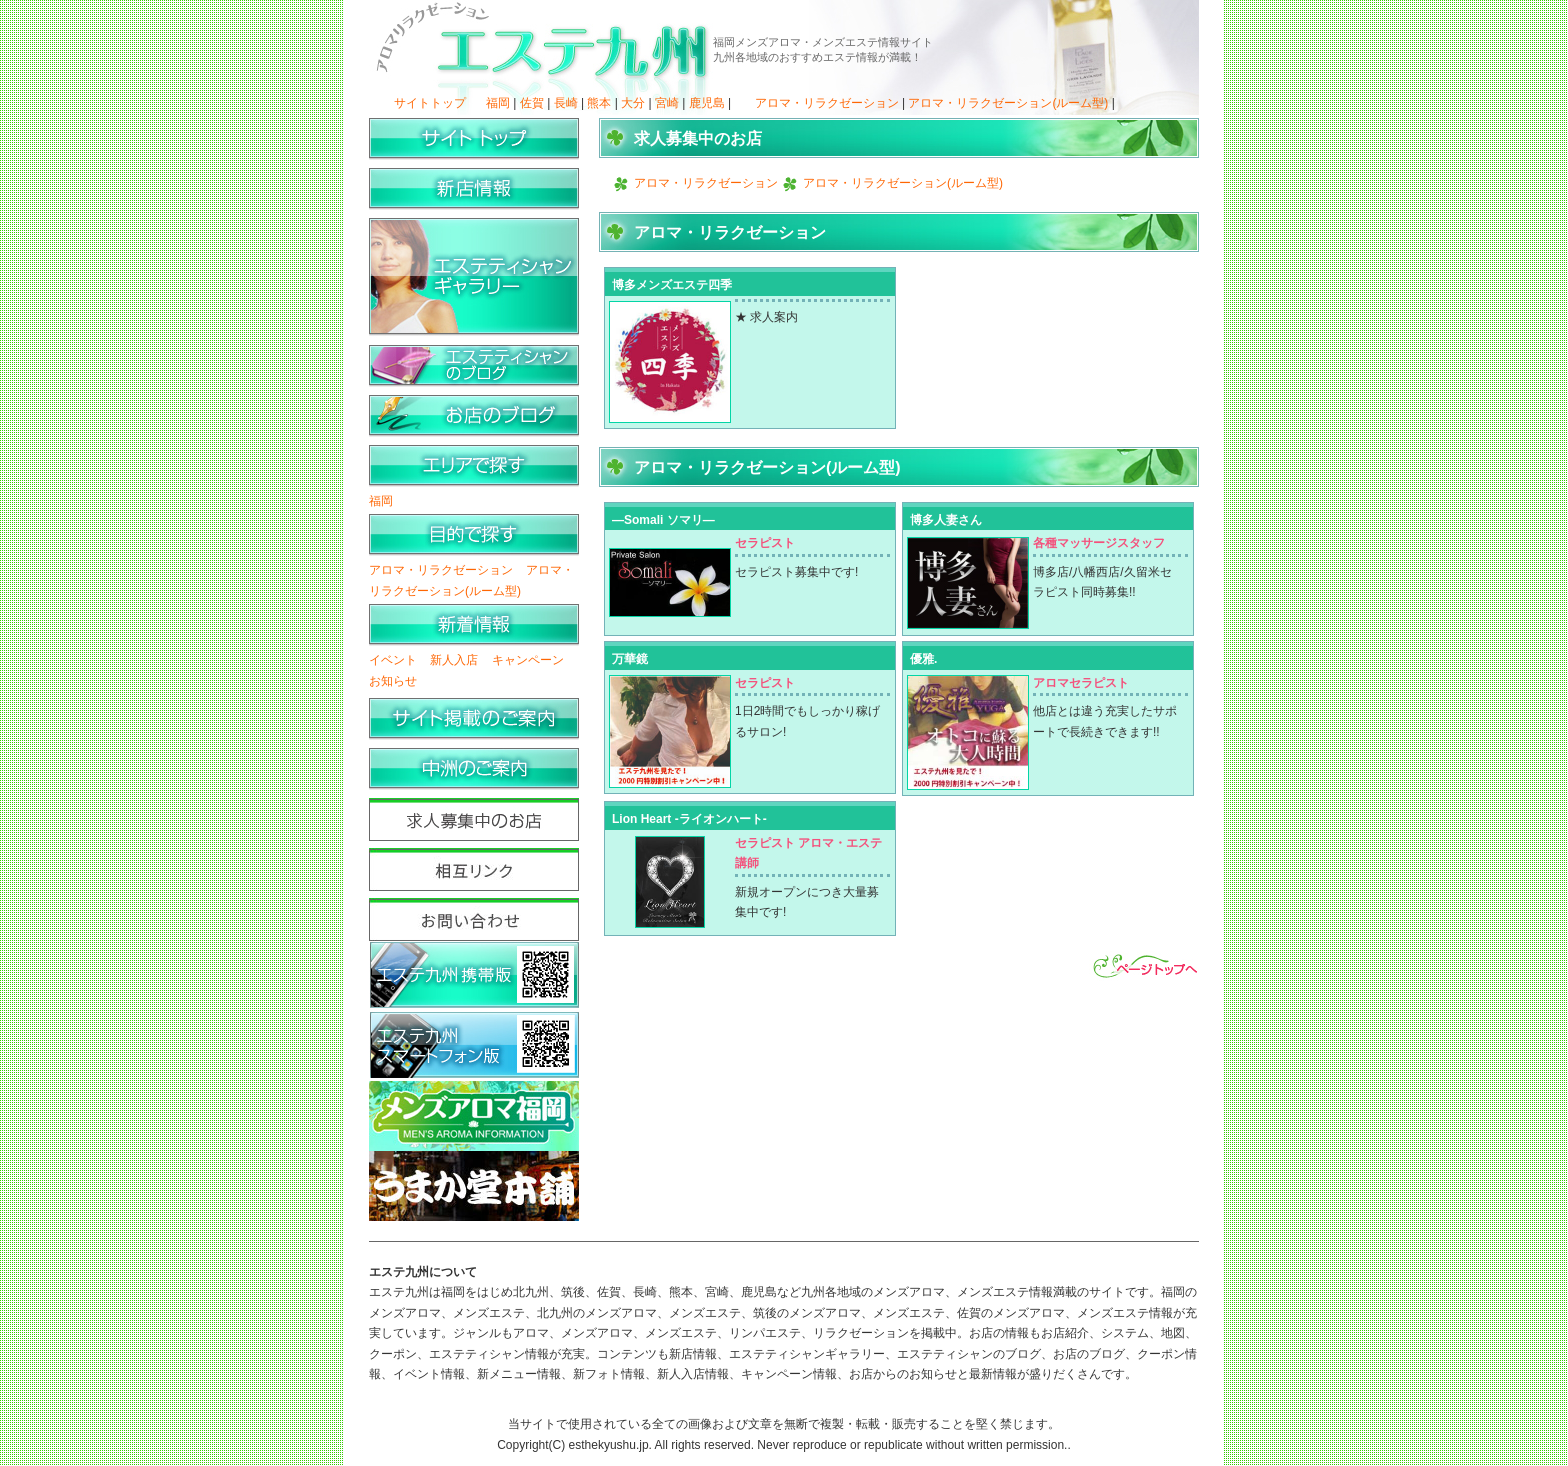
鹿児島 (707, 103)
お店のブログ (474, 416)
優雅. (923, 659)
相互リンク (474, 869)
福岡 (498, 103)
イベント (393, 660)
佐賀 (532, 103)
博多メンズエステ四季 (672, 285)
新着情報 (474, 625)
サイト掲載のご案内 (474, 719)
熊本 (599, 103)
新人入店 (454, 660)
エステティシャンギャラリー (474, 278)
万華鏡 (630, 659)
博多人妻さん (946, 520)
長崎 (566, 103)
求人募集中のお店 (474, 819)
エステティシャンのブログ (474, 366)
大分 (633, 103)
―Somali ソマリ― (663, 520)
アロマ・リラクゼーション (827, 103)
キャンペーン (528, 660)
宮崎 (667, 103)
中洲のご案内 (474, 769)
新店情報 (474, 189)
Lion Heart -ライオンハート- (689, 819)
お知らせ (393, 681)
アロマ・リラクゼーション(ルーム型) (1008, 103)
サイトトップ (430, 103)
